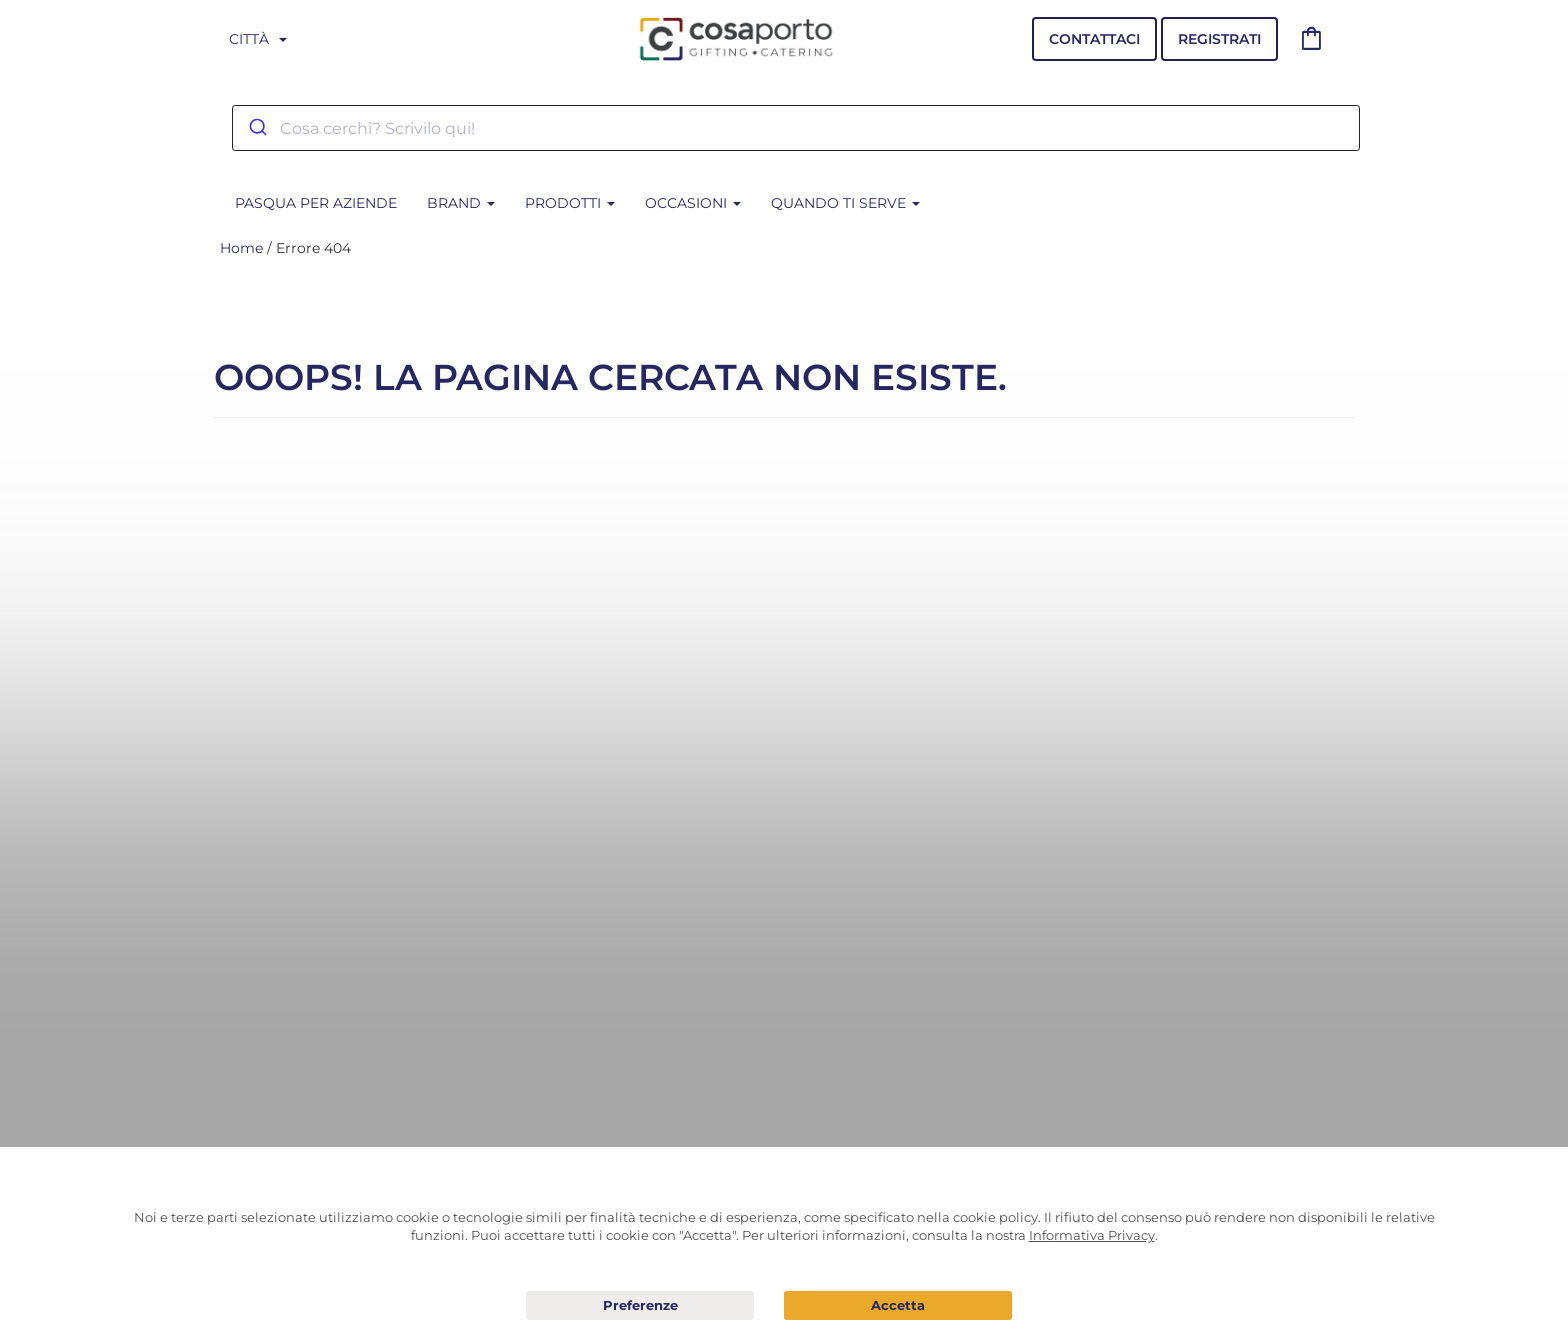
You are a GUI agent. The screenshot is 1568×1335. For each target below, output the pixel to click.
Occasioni (693, 203)
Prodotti (570, 203)
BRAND (461, 203)
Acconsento (898, 1305)
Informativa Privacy (1092, 1235)
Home (241, 248)
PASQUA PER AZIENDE (316, 203)
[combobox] (796, 128)
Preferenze (640, 1306)
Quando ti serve (845, 203)
